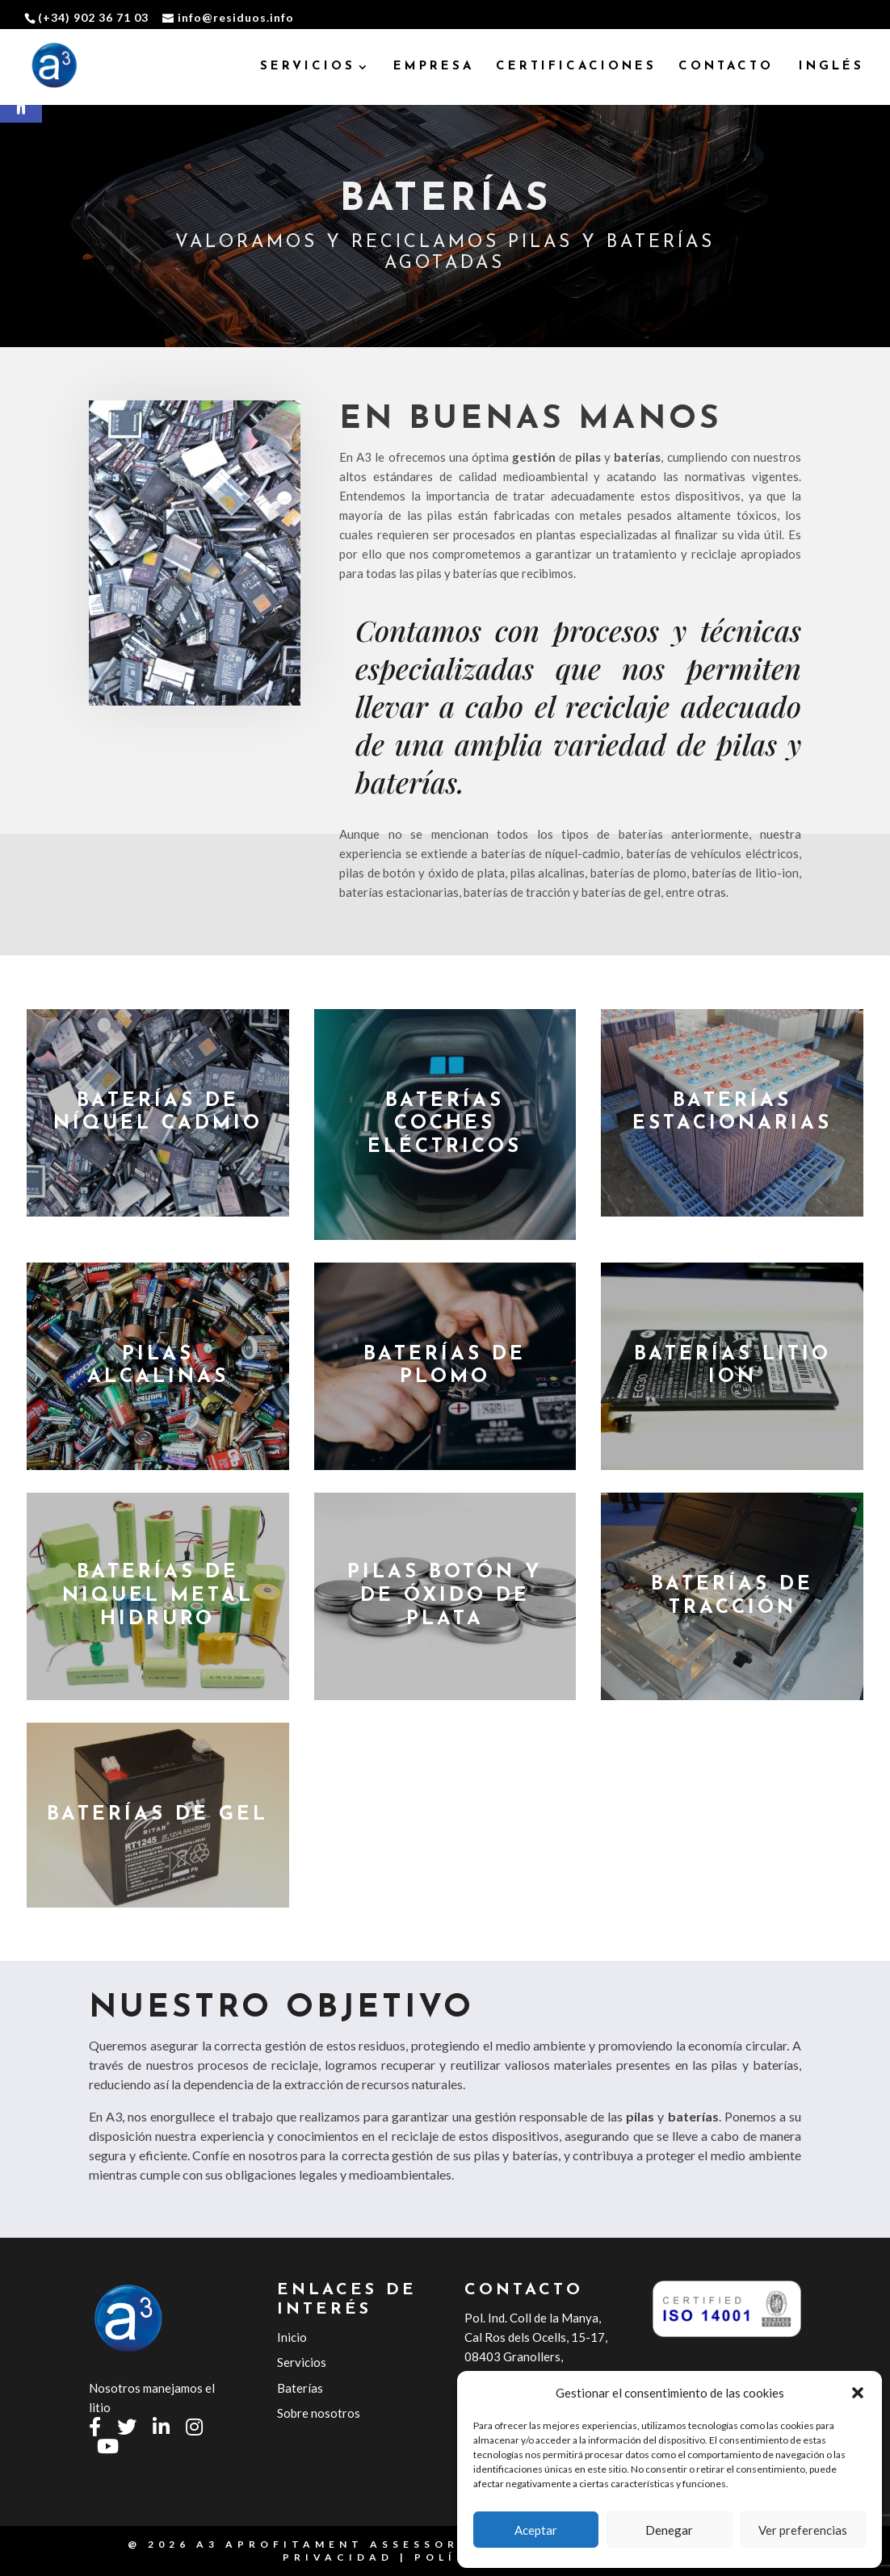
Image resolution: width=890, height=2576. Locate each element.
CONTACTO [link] (726, 67)
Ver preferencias (802, 2530)
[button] (858, 2393)
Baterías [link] (300, 2388)
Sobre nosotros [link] (318, 2413)
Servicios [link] (301, 2362)
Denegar (669, 2530)
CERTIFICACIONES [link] (576, 67)
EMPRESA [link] (433, 67)
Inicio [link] (292, 2337)
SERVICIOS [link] (307, 67)
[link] (55, 67)
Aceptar (535, 2530)
